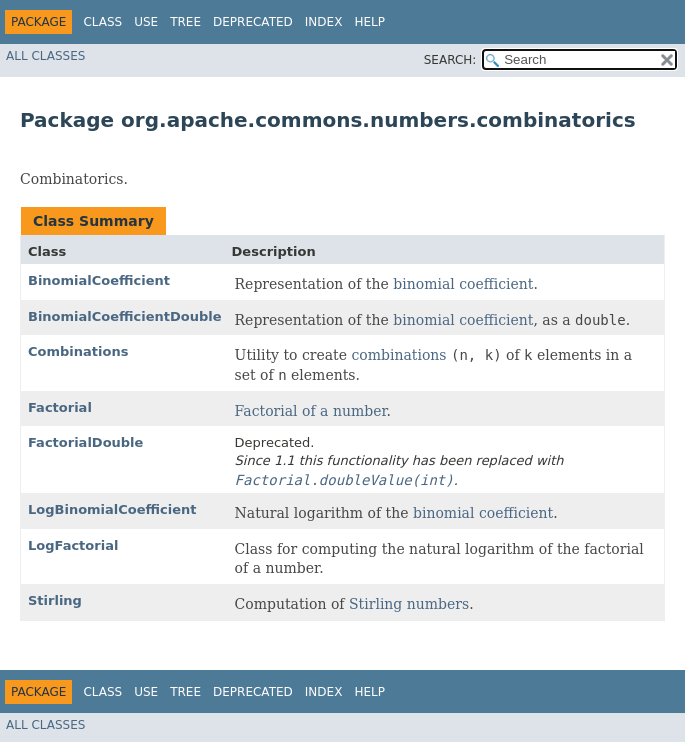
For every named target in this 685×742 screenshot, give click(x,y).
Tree (185, 22)
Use (146, 22)
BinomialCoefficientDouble (125, 316)
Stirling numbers (409, 604)
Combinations (78, 351)
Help (369, 22)
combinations (398, 355)
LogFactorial (73, 545)
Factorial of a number (311, 411)
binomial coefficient (463, 284)
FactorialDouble (85, 442)
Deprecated (253, 22)
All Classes (45, 56)
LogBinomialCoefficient (112, 509)
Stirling (55, 600)
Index (324, 22)
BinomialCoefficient (99, 280)
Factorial (60, 407)
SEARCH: (450, 60)
